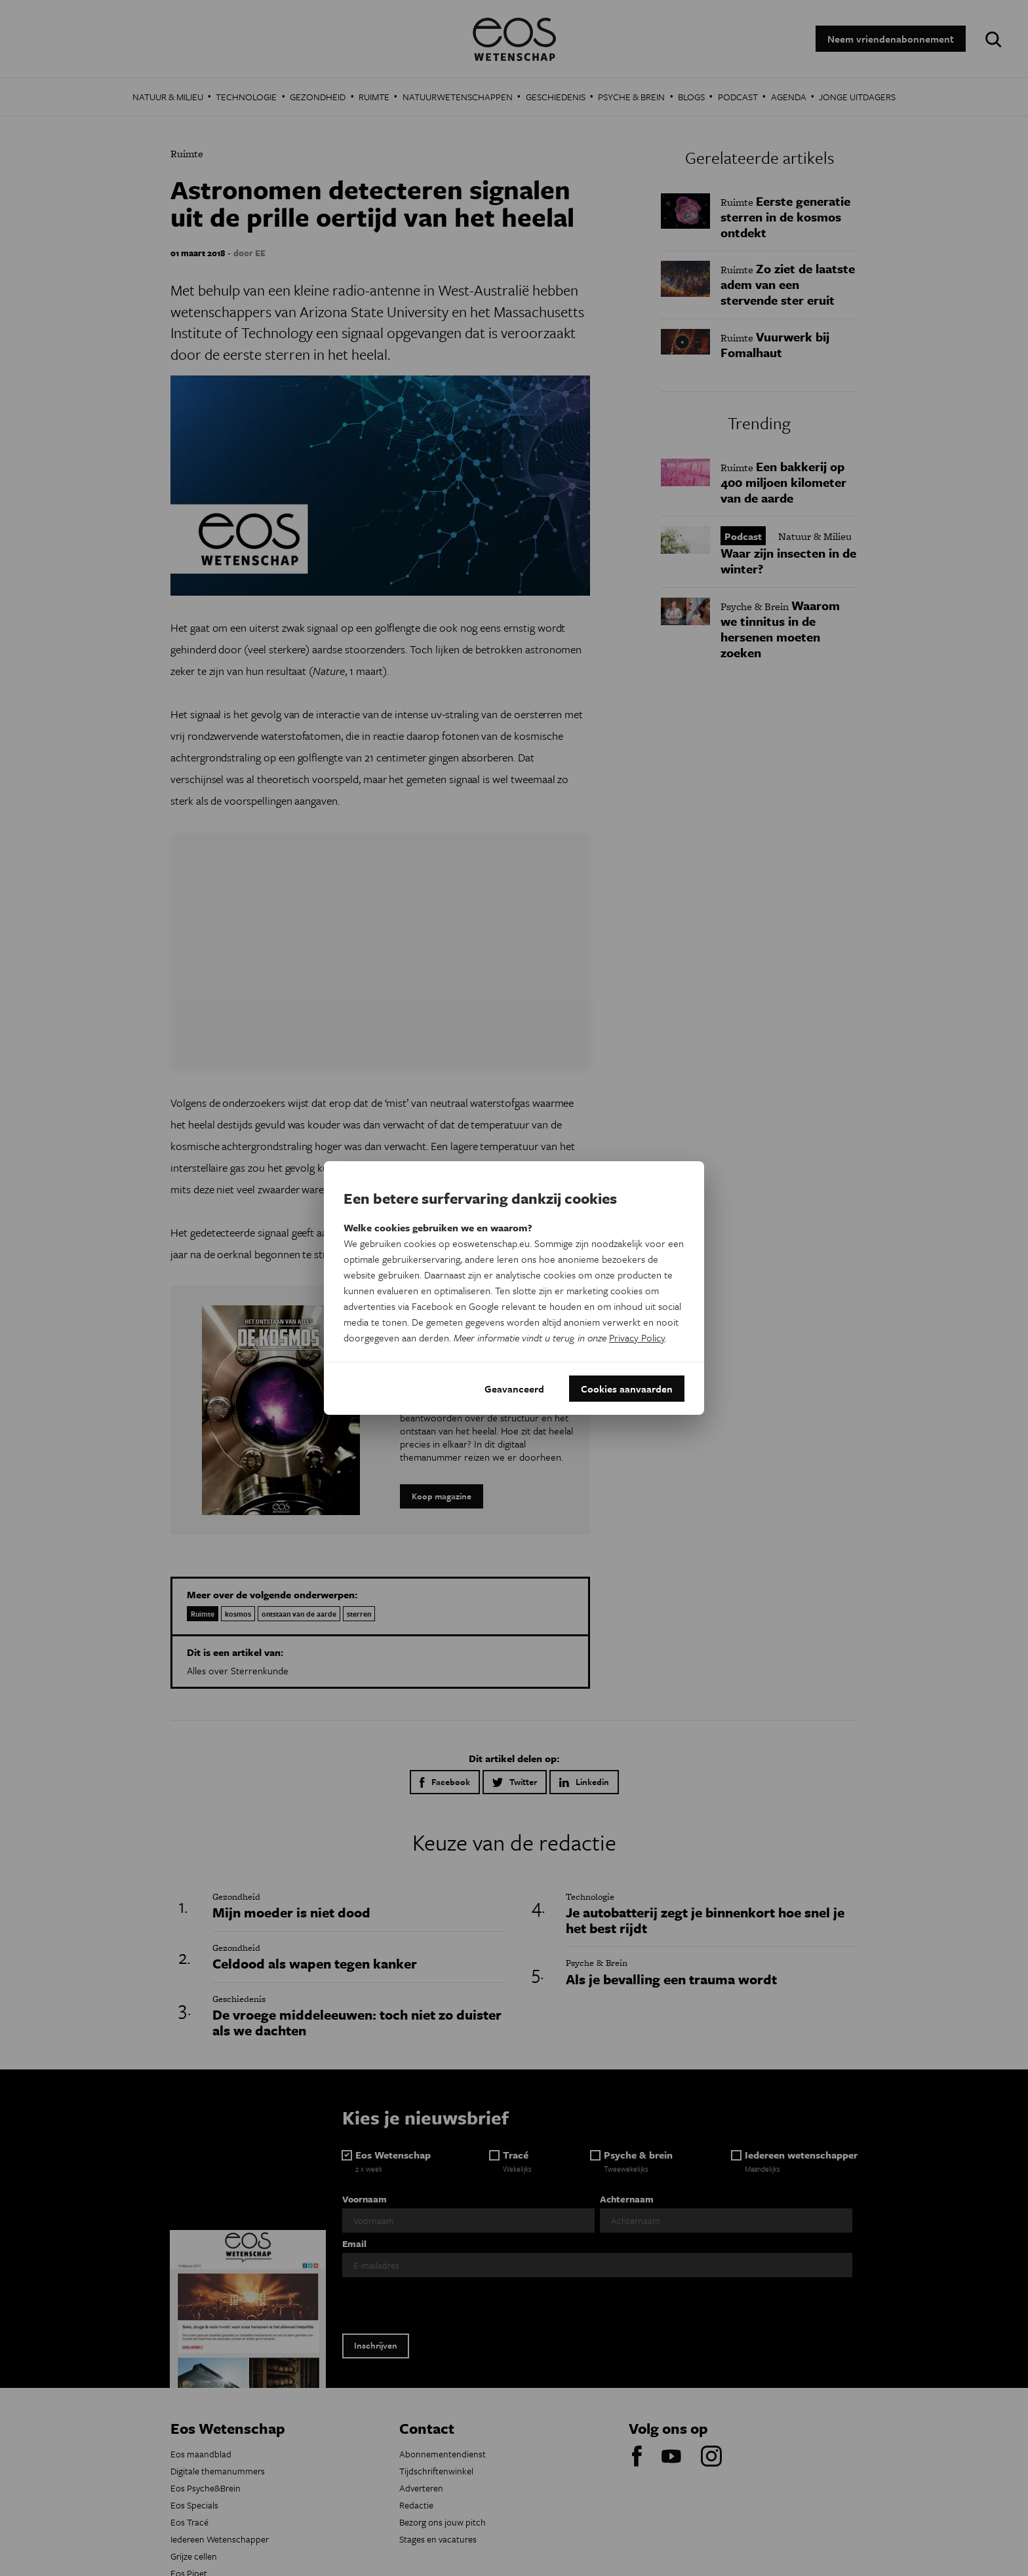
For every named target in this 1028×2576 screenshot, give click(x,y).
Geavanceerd (514, 1388)
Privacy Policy (637, 1337)
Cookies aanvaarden (627, 1388)
